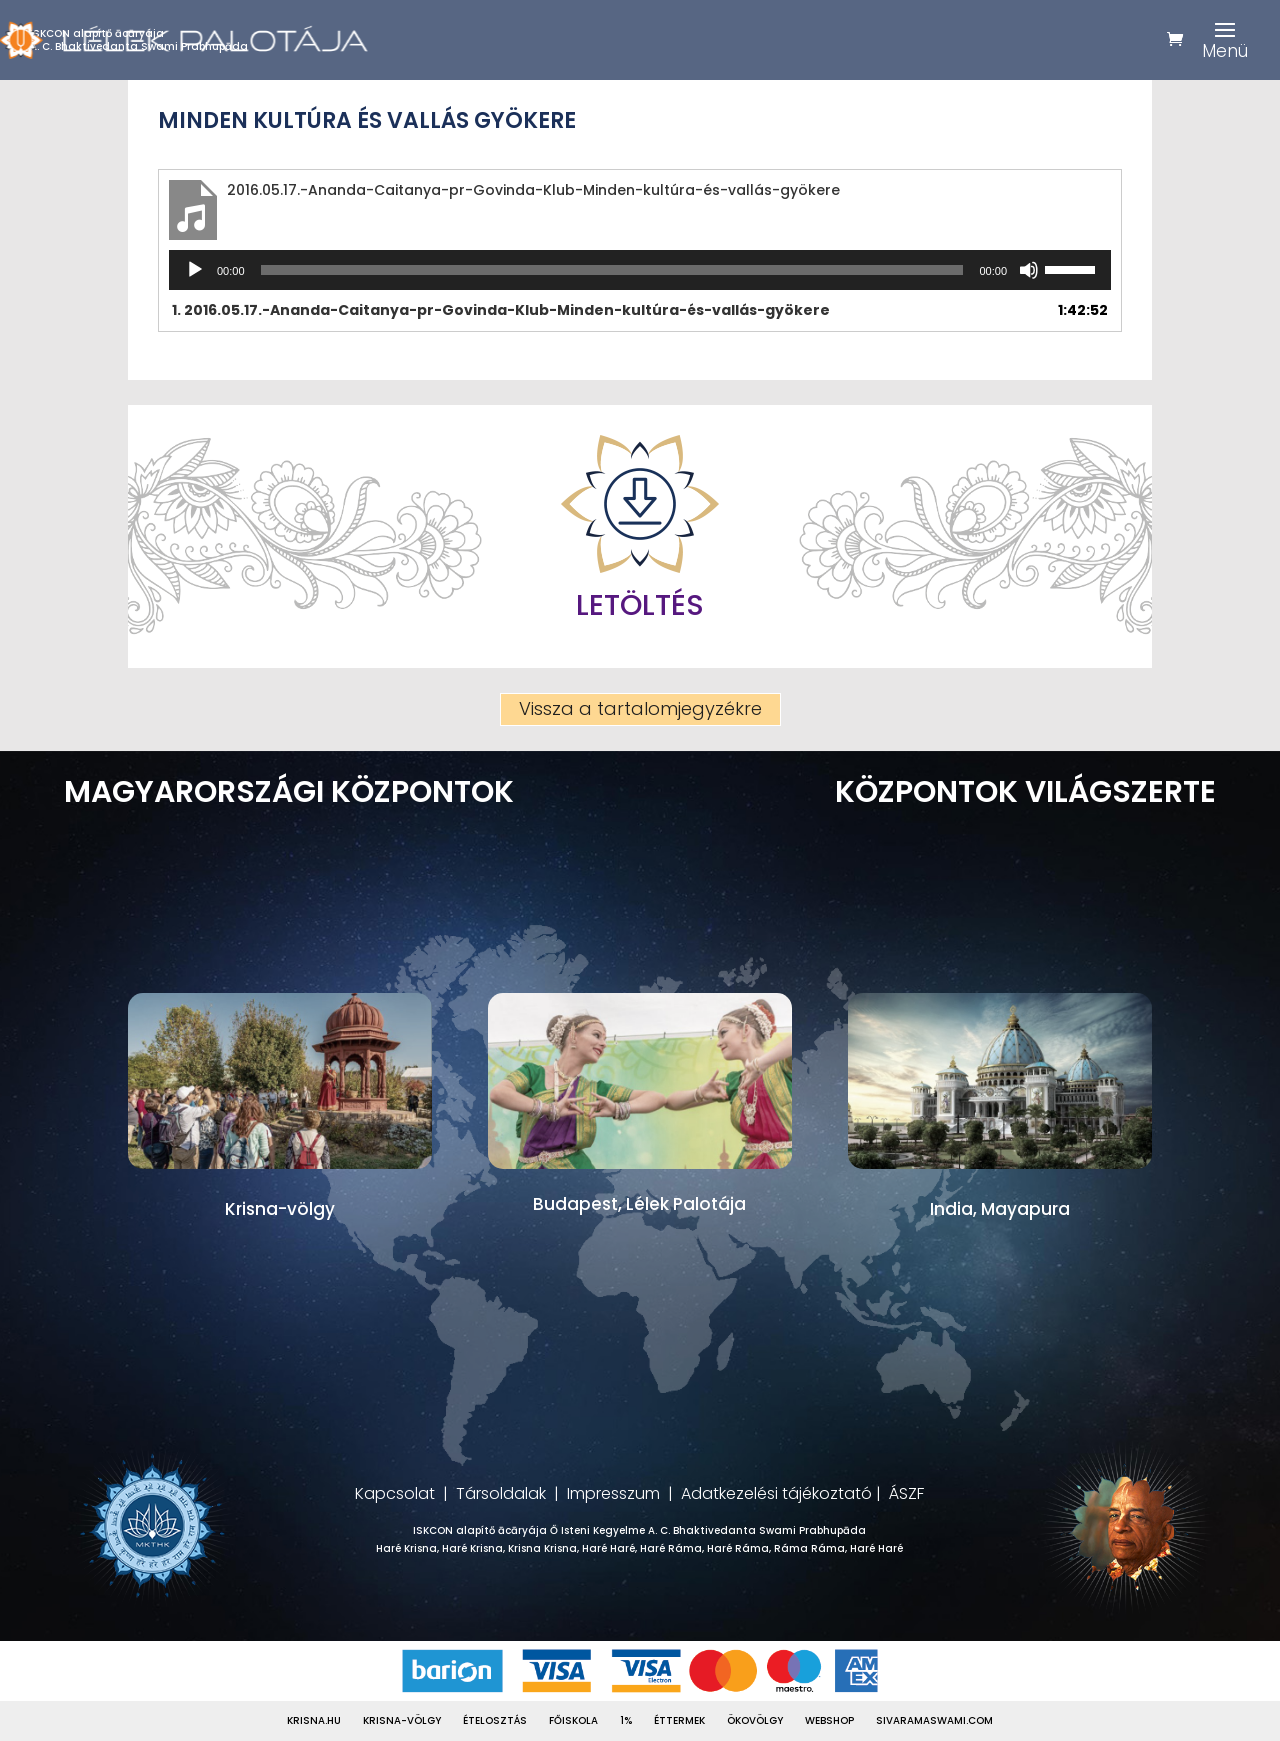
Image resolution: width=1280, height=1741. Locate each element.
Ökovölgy (755, 1721)
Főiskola (573, 1721)
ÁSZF (906, 1493)
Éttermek (679, 1721)
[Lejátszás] (195, 270)
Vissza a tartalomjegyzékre (640, 708)
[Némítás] (1029, 270)
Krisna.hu (314, 1721)
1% (626, 1721)
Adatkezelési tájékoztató (776, 1493)
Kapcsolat (395, 1493)
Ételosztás (495, 1721)
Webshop (829, 1721)
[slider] (612, 270)
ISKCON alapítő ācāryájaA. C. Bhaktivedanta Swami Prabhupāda (139, 40)
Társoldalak (501, 1493)
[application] (640, 270)
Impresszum (613, 1493)
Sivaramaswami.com (934, 1721)
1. (501, 310)
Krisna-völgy (402, 1721)
